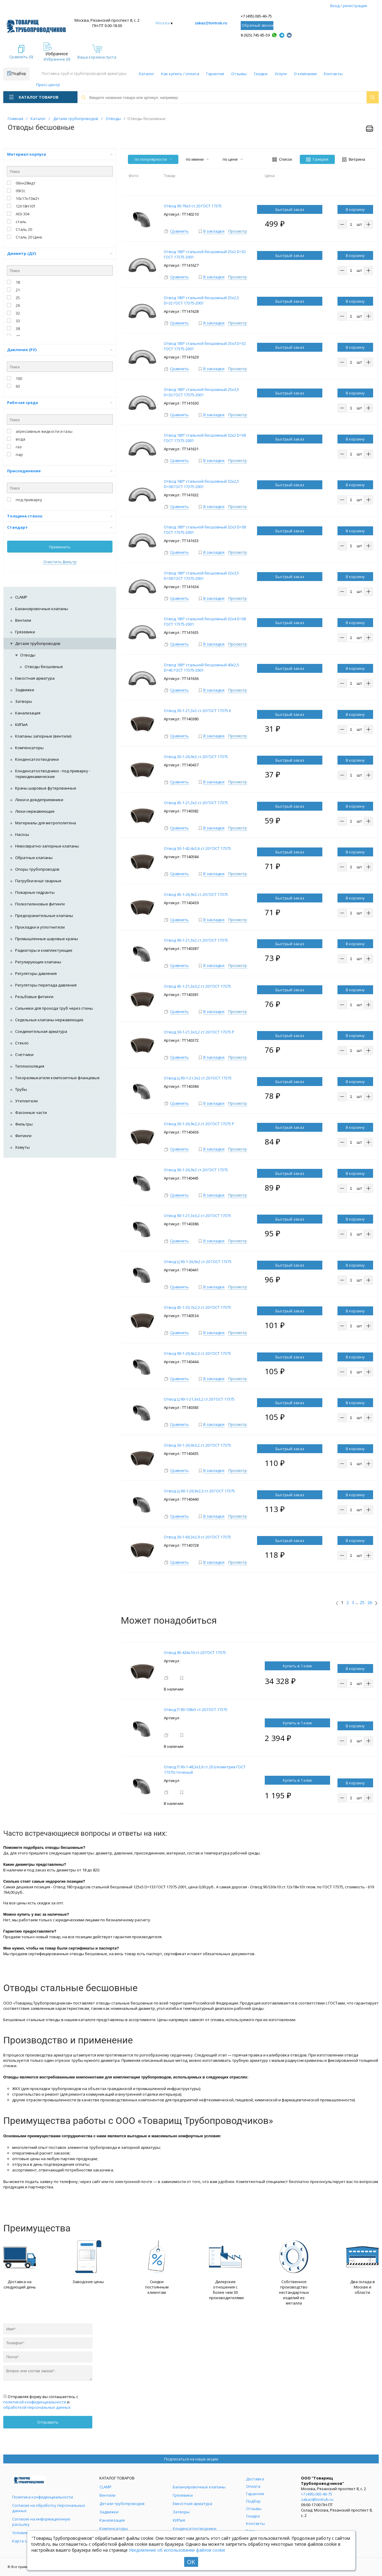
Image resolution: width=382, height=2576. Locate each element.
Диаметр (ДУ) (59, 253)
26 (369, 1602)
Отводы (27, 655)
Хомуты (22, 1147)
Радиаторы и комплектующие (43, 950)
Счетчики (24, 1054)
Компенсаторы (29, 747)
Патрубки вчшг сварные (38, 880)
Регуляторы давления (36, 973)
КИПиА (21, 724)
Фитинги (23, 1135)
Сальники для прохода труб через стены (54, 1008)
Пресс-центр (48, 84)
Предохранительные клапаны (44, 915)
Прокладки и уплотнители (40, 927)
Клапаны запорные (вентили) (43, 736)
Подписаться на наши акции (191, 2459)
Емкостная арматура (35, 678)
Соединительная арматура (41, 1031)
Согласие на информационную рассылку (41, 2521)
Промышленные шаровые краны (46, 938)
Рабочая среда (59, 402)
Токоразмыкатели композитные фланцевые (57, 1077)
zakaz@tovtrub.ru (211, 23)
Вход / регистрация (348, 5)
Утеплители (26, 1101)
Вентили (23, 620)
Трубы (21, 1089)
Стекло (21, 1043)
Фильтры (24, 1124)
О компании (305, 73)
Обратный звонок (257, 25)
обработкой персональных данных (37, 2407)
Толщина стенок (59, 516)
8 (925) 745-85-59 (255, 35)
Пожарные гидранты (35, 892)
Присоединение (59, 470)
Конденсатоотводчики (37, 759)
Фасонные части (31, 1112)
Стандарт (59, 527)
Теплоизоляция (29, 1066)
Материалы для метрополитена (45, 822)
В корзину (355, 209)
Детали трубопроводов (37, 643)
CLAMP (21, 597)
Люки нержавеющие (35, 811)
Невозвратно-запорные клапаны (47, 846)
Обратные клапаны (34, 857)
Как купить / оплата (180, 73)
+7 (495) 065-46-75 (256, 16)
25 (362, 1602)
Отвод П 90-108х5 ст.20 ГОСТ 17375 (195, 1709)
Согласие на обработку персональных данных (48, 2508)
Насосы (22, 834)
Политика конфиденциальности (42, 2497)
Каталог (146, 73)
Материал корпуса (59, 154)
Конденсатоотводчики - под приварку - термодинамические (52, 773)
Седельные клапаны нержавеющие (49, 1019)
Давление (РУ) (59, 349)
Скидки (260, 73)
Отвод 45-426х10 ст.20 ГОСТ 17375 (195, 1652)
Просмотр (237, 231)
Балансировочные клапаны (41, 608)
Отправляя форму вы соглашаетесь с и (40, 2402)
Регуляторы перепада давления (46, 985)
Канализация (27, 713)
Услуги (281, 73)
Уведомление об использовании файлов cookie (177, 2550)
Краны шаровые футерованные (45, 788)
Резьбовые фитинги (34, 996)
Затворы (23, 701)
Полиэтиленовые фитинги (40, 904)
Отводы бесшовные (44, 666)
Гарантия (215, 73)
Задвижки (24, 689)
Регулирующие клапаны (38, 962)
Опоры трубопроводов (37, 869)
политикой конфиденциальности (34, 2402)
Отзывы (239, 73)
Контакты (333, 73)
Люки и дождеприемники (39, 799)
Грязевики (25, 631)
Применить (60, 547)
